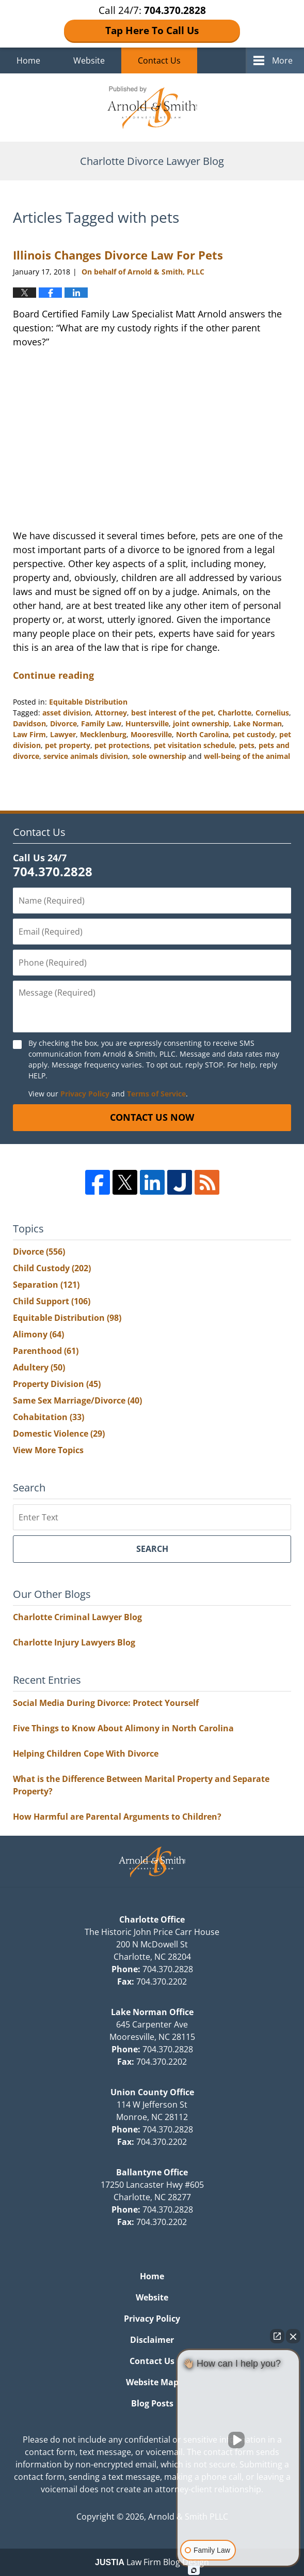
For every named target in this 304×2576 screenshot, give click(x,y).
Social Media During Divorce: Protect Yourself (106, 1703)
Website (89, 60)
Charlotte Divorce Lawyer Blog (152, 107)
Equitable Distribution (88, 702)
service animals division (85, 756)
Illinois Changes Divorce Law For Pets (118, 255)
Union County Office (152, 2092)
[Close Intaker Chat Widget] (293, 2336)
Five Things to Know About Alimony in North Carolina (123, 1728)
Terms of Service (156, 1094)
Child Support (51, 1301)
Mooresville (151, 734)
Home (28, 60)
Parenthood (45, 1350)
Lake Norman (257, 723)
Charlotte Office (152, 1919)
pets (246, 745)
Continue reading (53, 675)
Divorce (63, 723)
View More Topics (48, 1450)
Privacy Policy (84, 1094)
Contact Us (159, 60)
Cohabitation (48, 1417)
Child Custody (52, 1268)
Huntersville (147, 723)
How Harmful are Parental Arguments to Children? (117, 1816)
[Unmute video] (238, 2440)
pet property (67, 745)
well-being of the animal (247, 756)
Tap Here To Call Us (152, 30)
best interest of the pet (172, 713)
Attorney (111, 713)
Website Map (152, 2382)
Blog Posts (152, 2403)
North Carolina (202, 734)
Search (152, 1548)
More (282, 60)
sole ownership (159, 756)
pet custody (254, 734)
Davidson (29, 723)
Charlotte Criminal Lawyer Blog (77, 1617)
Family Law (101, 723)
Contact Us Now (152, 1117)
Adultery (39, 1367)
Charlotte (234, 713)
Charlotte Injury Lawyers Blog (74, 1642)
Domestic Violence (59, 1433)
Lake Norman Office (152, 2012)
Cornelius (272, 713)
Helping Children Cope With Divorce (85, 1753)
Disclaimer (152, 2339)
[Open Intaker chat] (194, 2570)
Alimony (38, 1334)
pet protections (122, 745)
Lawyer (63, 734)
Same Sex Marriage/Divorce (77, 1400)
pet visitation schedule (194, 745)
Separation (46, 1284)
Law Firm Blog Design (152, 2562)
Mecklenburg (103, 734)
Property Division (57, 1384)
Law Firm (29, 734)
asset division (66, 713)
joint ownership (201, 723)
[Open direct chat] (277, 2336)
